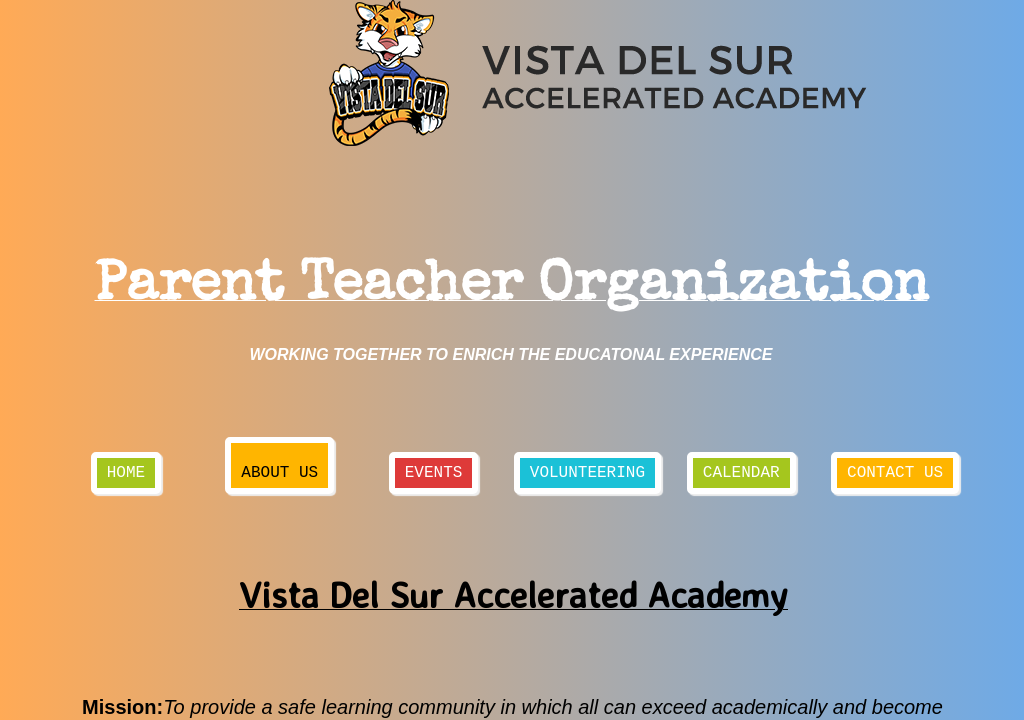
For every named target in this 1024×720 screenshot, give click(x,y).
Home (126, 473)
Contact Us (895, 473)
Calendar (741, 473)
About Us (279, 473)
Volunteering (587, 473)
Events (434, 473)
